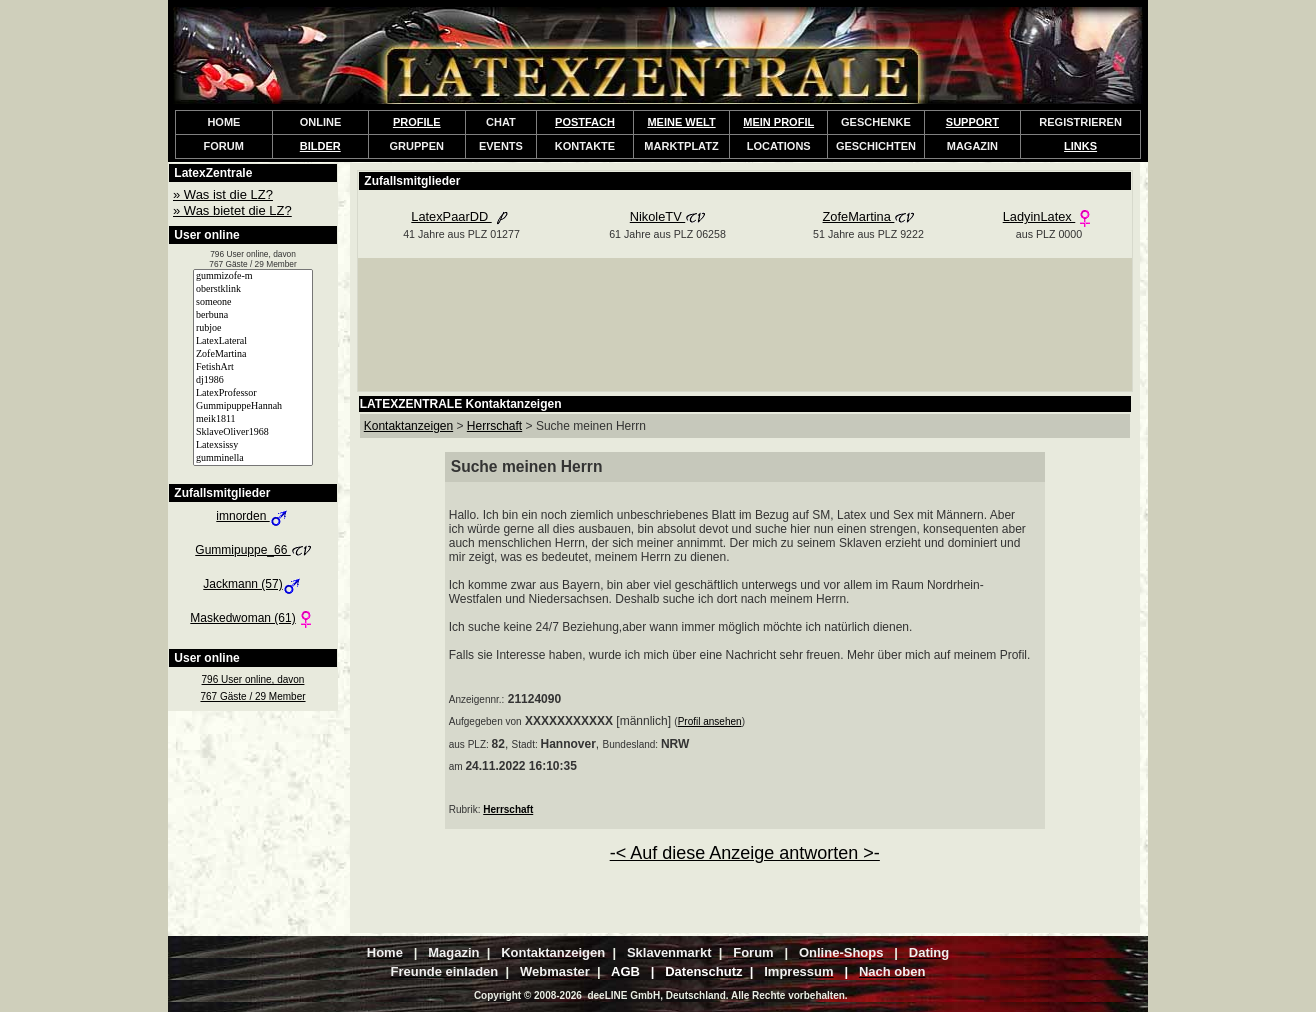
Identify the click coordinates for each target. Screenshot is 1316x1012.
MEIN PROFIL (778, 122)
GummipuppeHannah (253, 406)
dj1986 (253, 380)
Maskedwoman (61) (252, 618)
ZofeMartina (253, 354)
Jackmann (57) (252, 584)
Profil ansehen (710, 721)
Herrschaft (508, 809)
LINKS (1080, 146)
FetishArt (253, 367)
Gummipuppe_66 (252, 550)
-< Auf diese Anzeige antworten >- (745, 853)
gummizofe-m (253, 276)
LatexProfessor (253, 393)
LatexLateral (253, 341)
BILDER (320, 146)
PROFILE (417, 122)
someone (253, 302)
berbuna (253, 315)
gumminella (253, 458)
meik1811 (253, 419)
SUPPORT (972, 122)
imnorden (252, 516)
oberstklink (253, 289)
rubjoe (253, 328)
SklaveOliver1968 (253, 432)
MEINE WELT (681, 122)
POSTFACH (585, 122)
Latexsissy (253, 445)
